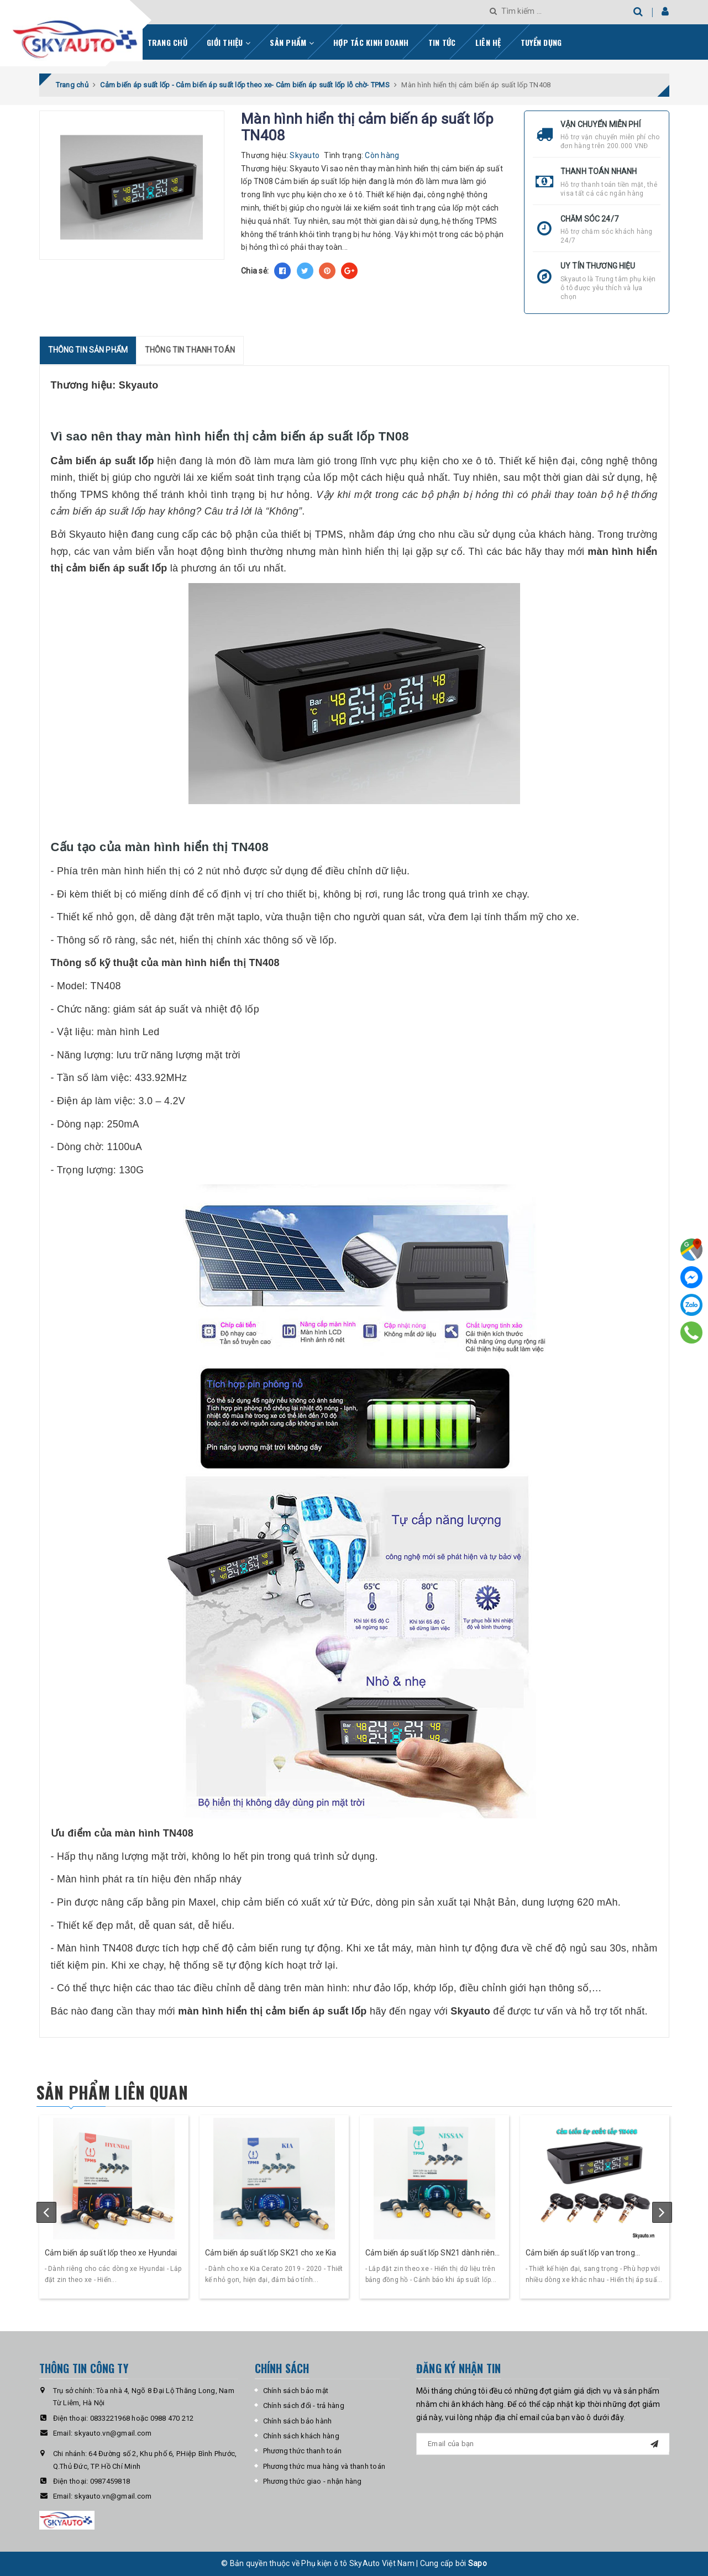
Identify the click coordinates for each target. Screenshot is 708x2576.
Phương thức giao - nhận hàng (312, 2481)
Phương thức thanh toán (302, 2451)
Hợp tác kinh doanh (371, 42)
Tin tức (442, 42)
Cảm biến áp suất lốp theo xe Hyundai (111, 2252)
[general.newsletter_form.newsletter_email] (542, 2444)
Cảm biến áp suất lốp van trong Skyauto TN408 (580, 2253)
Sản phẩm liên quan (112, 2092)
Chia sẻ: (255, 270)
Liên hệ (488, 42)
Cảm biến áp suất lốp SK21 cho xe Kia (271, 2252)
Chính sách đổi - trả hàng (303, 2405)
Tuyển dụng (541, 42)
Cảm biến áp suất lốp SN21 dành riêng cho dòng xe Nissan (432, 2253)
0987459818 (110, 2481)
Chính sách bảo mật (296, 2390)
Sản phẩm (292, 42)
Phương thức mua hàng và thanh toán (324, 2466)
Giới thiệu (228, 42)
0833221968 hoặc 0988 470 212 (142, 2418)
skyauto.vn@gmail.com (112, 2433)
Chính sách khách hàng (301, 2436)
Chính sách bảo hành (297, 2421)
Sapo (477, 2563)
